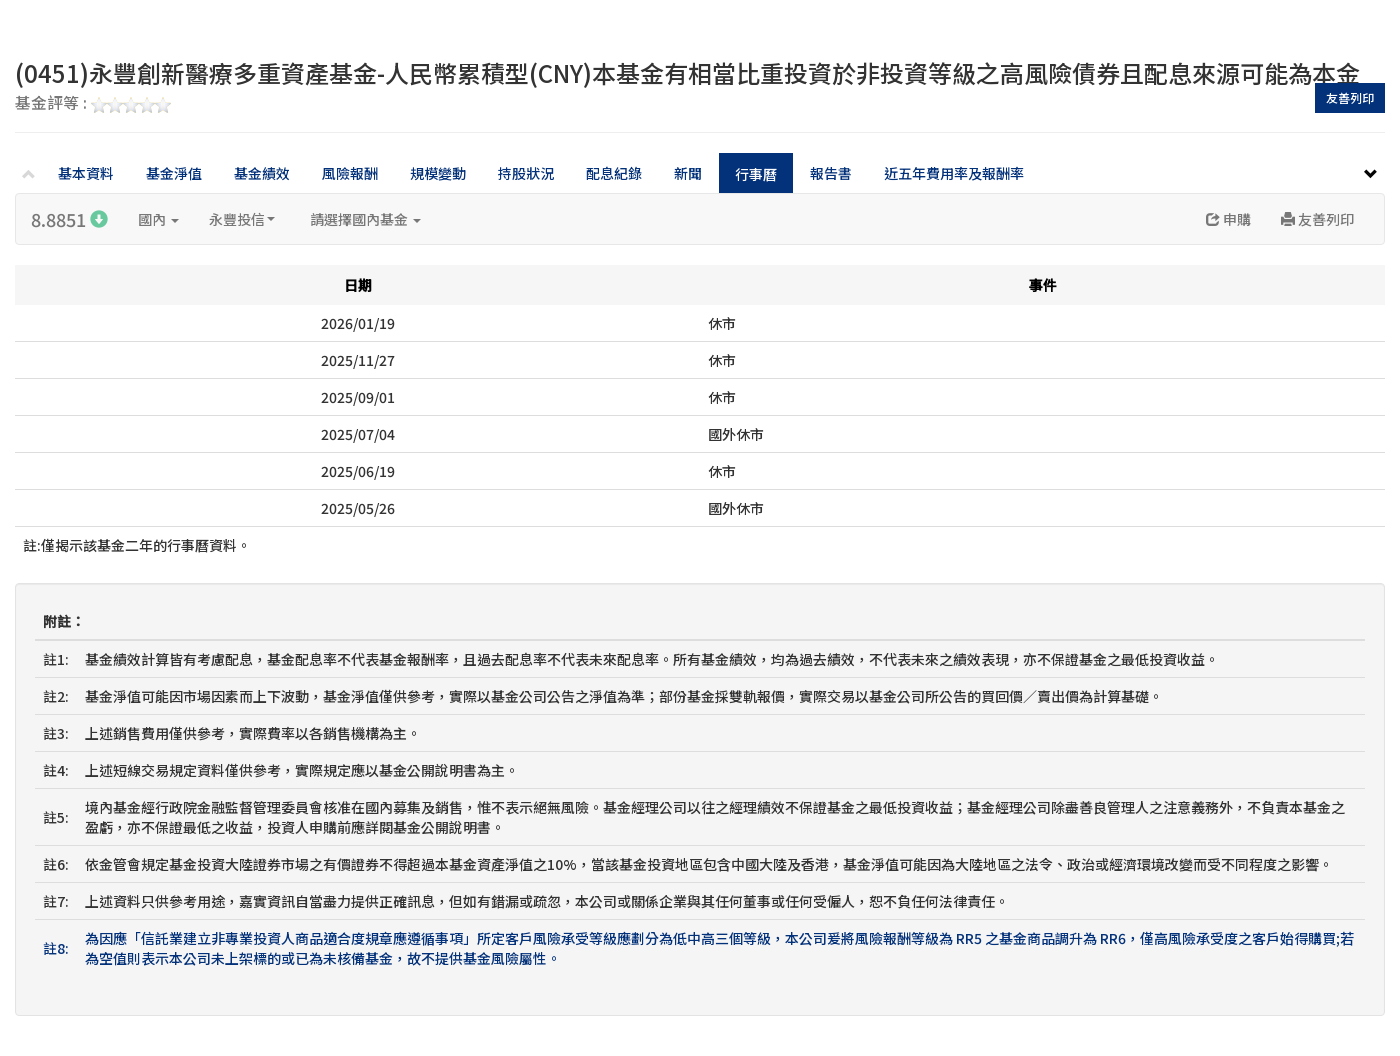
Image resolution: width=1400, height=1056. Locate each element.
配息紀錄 (614, 173)
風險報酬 (350, 173)
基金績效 (262, 173)
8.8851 (69, 219)
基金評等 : (93, 104)
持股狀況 (526, 173)
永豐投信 (242, 219)
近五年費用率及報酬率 (954, 173)
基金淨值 (174, 173)
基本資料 (86, 173)
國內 (158, 219)
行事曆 (756, 174)
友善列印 (1350, 97)
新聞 (688, 173)
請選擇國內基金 (365, 219)
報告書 (831, 173)
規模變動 (438, 173)
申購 (1228, 219)
